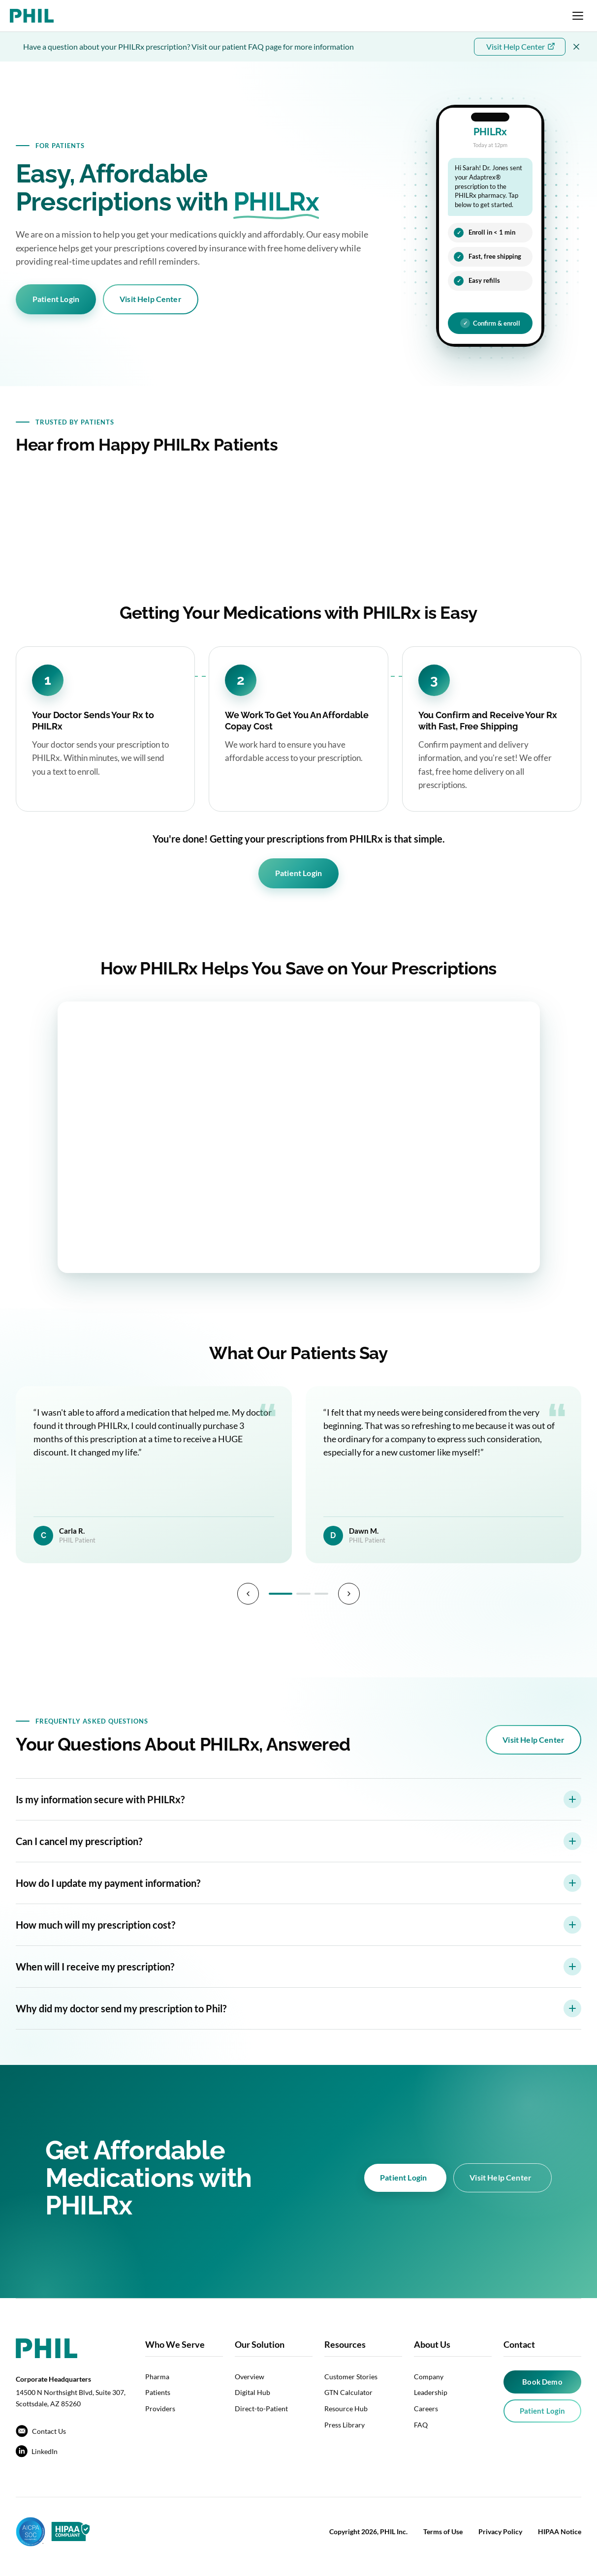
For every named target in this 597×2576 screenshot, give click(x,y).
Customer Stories (350, 2376)
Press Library (344, 2425)
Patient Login (55, 298)
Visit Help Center (151, 298)
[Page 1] (279, 1594)
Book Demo (542, 2381)
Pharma (157, 2376)
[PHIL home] (32, 16)
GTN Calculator (348, 2392)
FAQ (421, 2425)
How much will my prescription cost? (298, 1925)
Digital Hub (252, 2392)
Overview (249, 2376)
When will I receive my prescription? (298, 1966)
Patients (157, 2392)
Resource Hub (346, 2408)
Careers (426, 2408)
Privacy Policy (500, 2531)
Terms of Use (443, 2531)
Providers (160, 2408)
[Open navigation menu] (577, 16)
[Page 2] (303, 1594)
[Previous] (246, 1594)
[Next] (351, 1594)
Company (428, 2376)
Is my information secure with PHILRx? (298, 1799)
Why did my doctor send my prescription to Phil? (298, 2008)
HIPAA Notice (559, 2531)
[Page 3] (322, 1594)
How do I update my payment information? (298, 1883)
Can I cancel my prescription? (298, 1841)
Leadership (430, 2392)
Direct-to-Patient (261, 2408)
